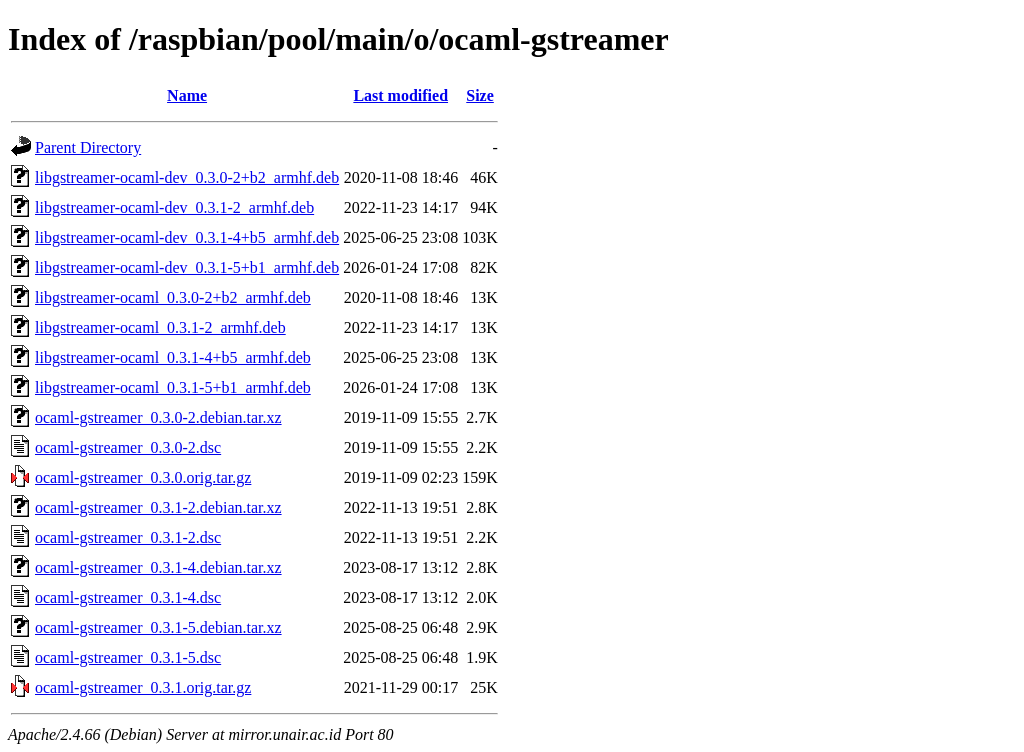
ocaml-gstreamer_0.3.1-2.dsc (128, 537)
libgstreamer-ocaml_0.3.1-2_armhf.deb (160, 327)
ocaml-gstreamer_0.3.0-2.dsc (128, 447)
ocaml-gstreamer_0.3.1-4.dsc (128, 597)
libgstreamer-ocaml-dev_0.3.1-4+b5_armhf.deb (187, 237)
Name (187, 95)
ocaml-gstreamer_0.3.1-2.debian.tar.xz (158, 507)
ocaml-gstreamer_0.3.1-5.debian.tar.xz (158, 627)
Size (480, 95)
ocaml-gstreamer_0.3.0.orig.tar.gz (143, 477)
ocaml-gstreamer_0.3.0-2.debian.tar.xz (158, 417)
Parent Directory (88, 147)
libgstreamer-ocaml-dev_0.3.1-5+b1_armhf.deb (187, 267)
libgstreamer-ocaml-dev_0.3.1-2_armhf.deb (174, 207)
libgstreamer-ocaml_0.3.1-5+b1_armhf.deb (173, 387)
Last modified (400, 95)
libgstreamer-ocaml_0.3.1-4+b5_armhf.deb (173, 357)
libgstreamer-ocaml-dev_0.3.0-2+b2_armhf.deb (187, 177)
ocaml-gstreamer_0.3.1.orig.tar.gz (143, 687)
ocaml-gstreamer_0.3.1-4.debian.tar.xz (158, 567)
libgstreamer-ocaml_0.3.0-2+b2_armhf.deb (173, 297)
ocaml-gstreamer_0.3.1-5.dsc (128, 657)
